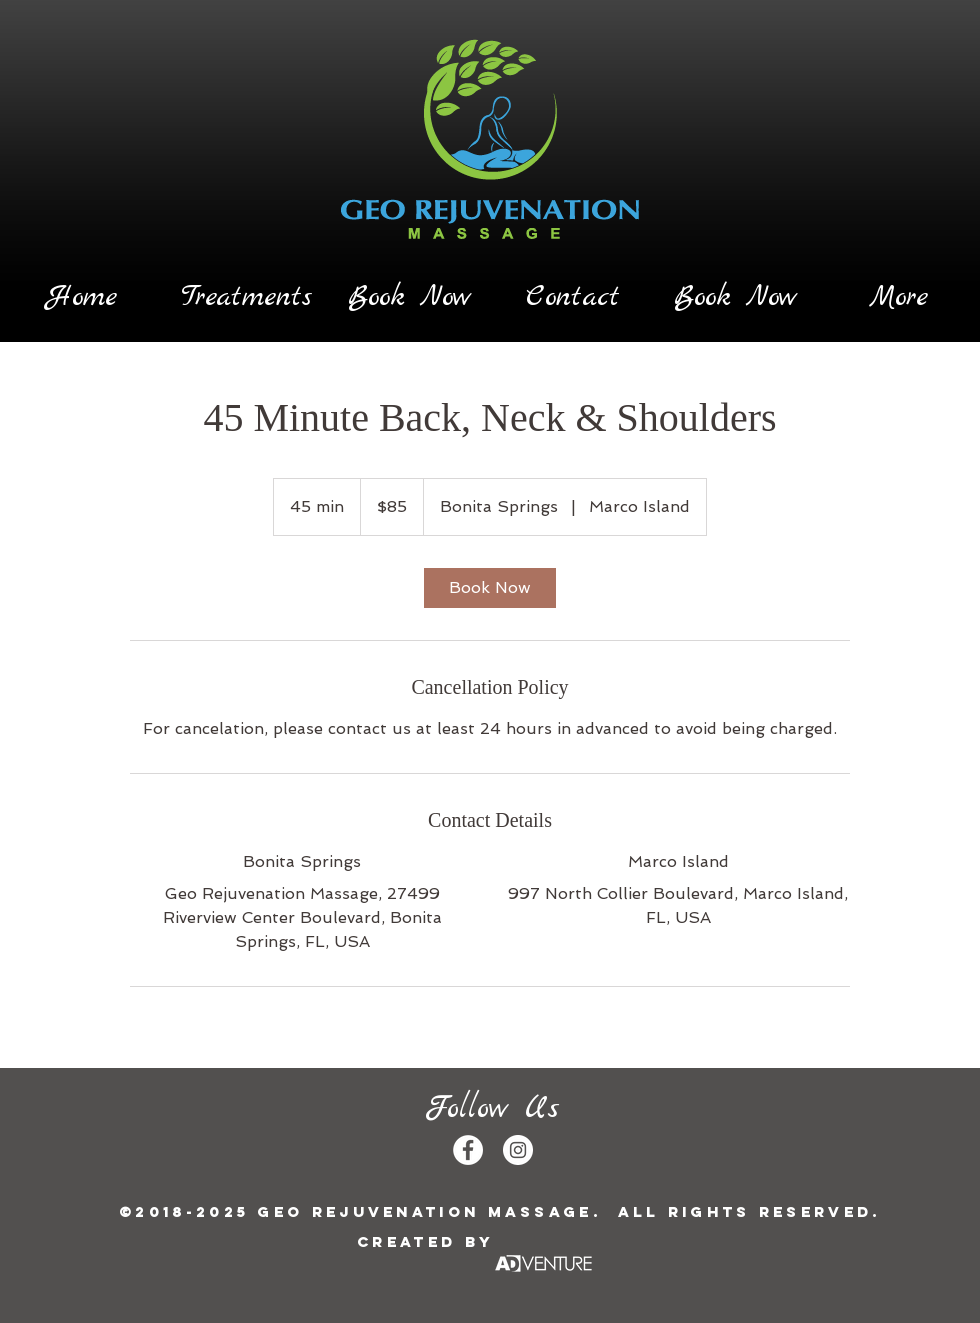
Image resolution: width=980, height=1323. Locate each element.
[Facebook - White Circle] (468, 1150)
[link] (490, 588)
